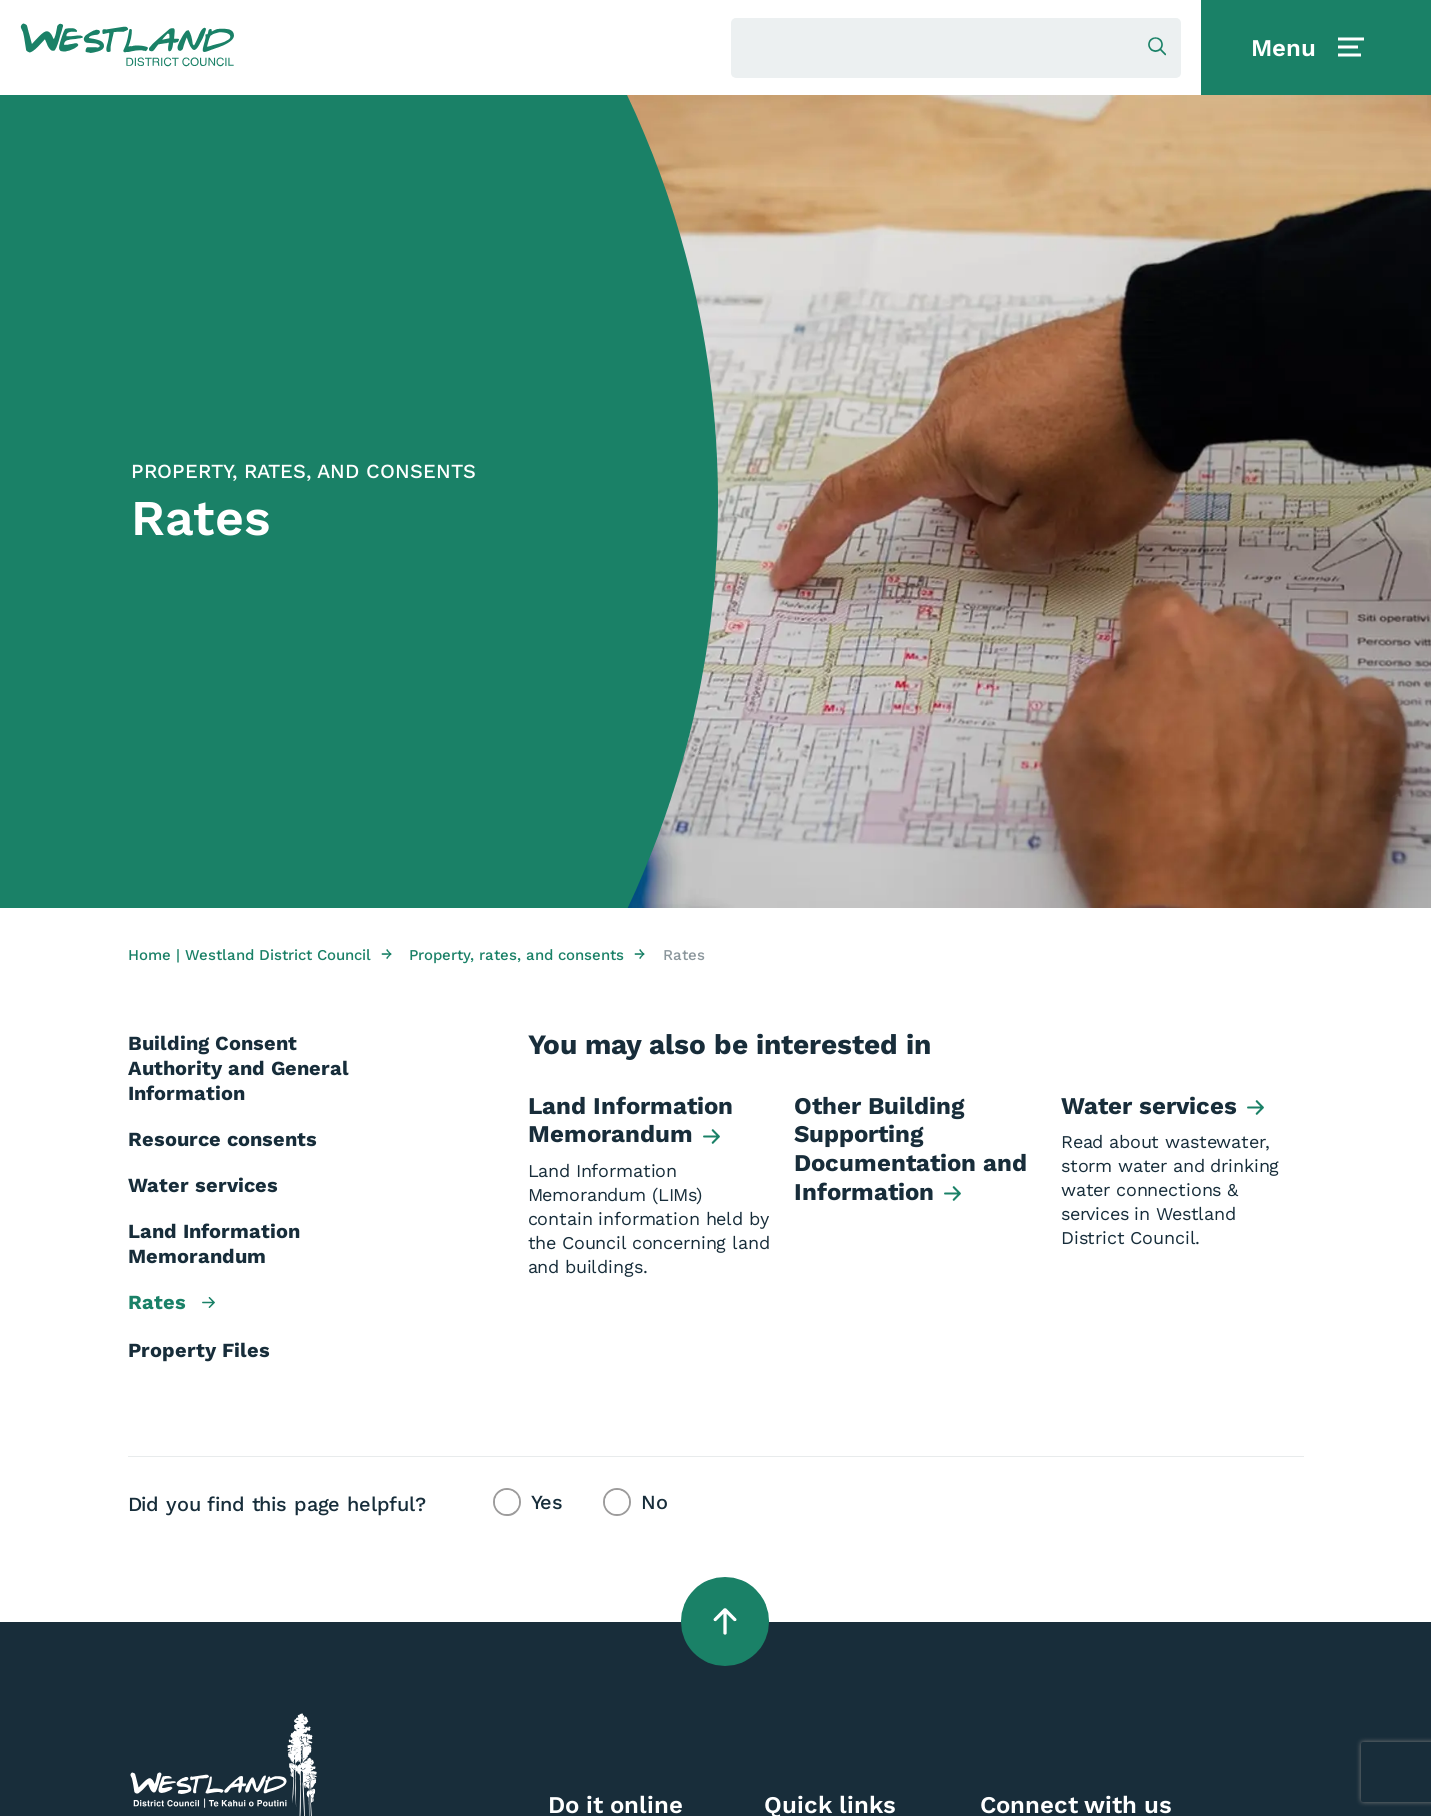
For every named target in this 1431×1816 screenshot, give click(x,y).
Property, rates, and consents (527, 954)
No (654, 1502)
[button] (127, 46)
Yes (547, 1502)
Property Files (199, 1350)
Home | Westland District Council (260, 954)
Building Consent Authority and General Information (238, 1068)
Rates (171, 1303)
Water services (203, 1185)
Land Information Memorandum (214, 1243)
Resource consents (222, 1139)
